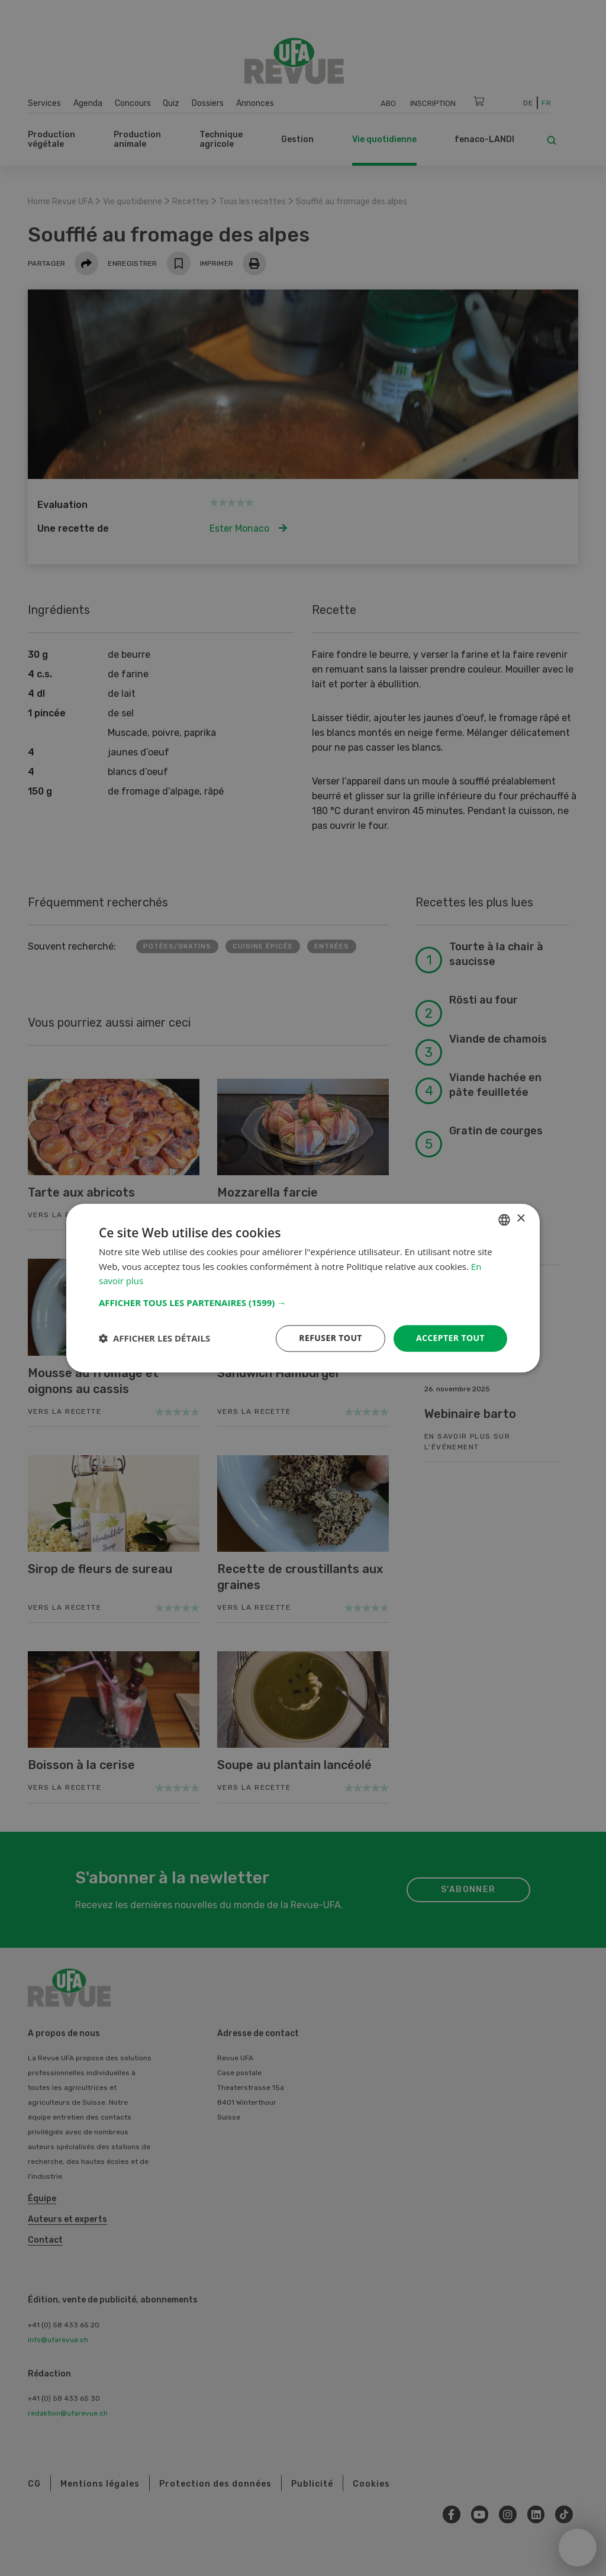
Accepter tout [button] (450, 1337)
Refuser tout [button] (330, 1337)
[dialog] (303, 1288)
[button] (303, 1302)
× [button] (520, 1218)
